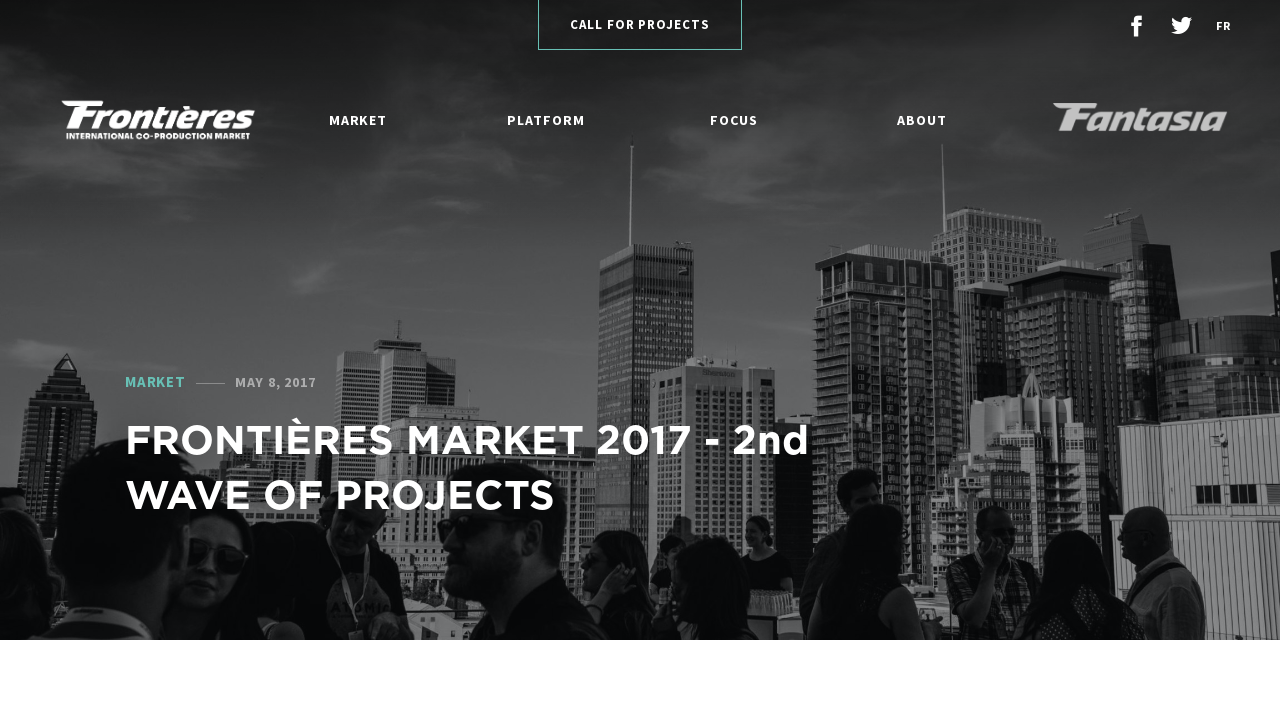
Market (358, 120)
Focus (734, 120)
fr (1223, 25)
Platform (545, 120)
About (922, 120)
